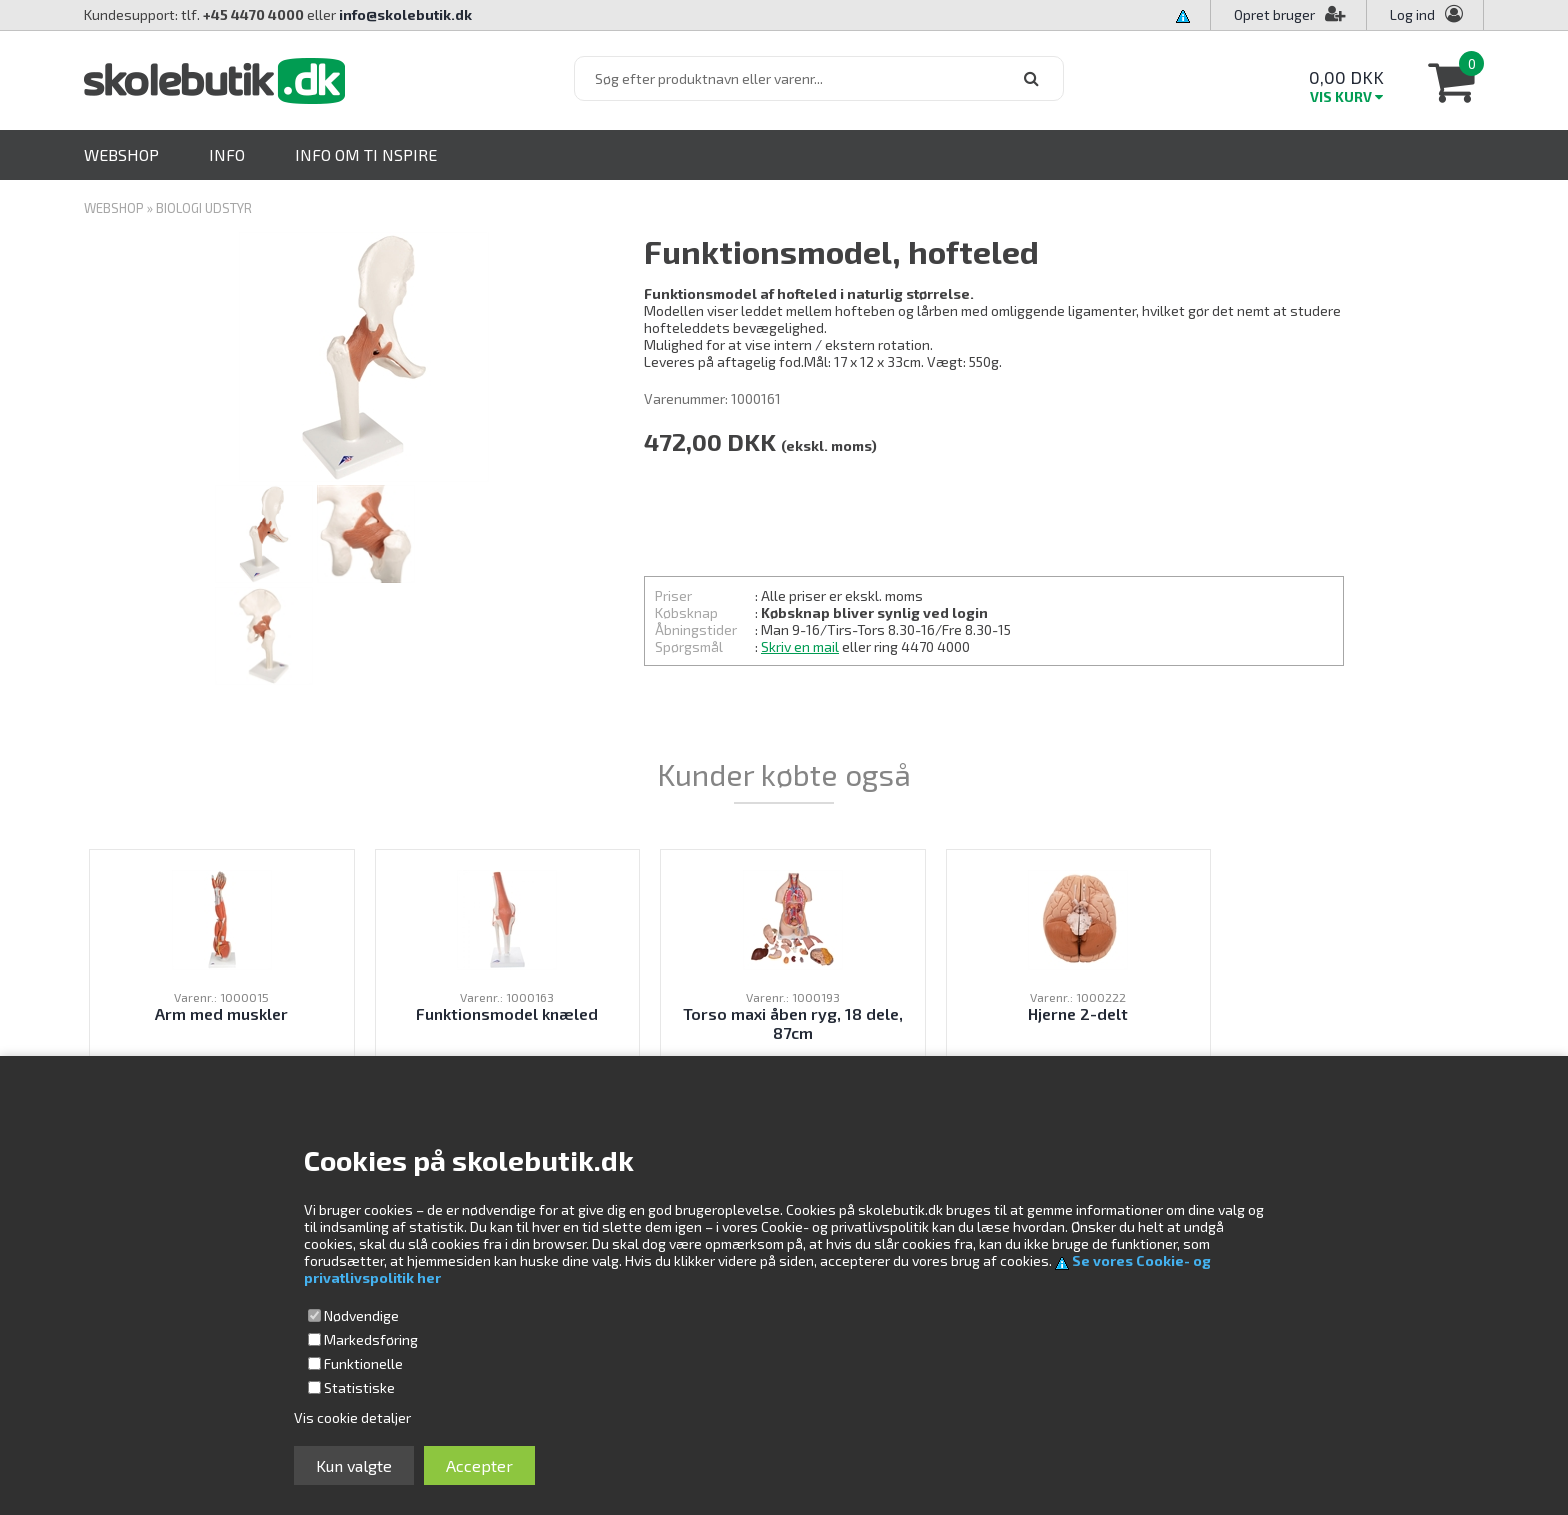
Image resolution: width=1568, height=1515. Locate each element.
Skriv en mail (800, 646)
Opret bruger (1290, 14)
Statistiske (359, 1387)
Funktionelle (363, 1363)
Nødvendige (361, 1315)
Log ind (1412, 14)
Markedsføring (371, 1339)
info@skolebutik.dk (405, 14)
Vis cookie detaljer (352, 1417)
